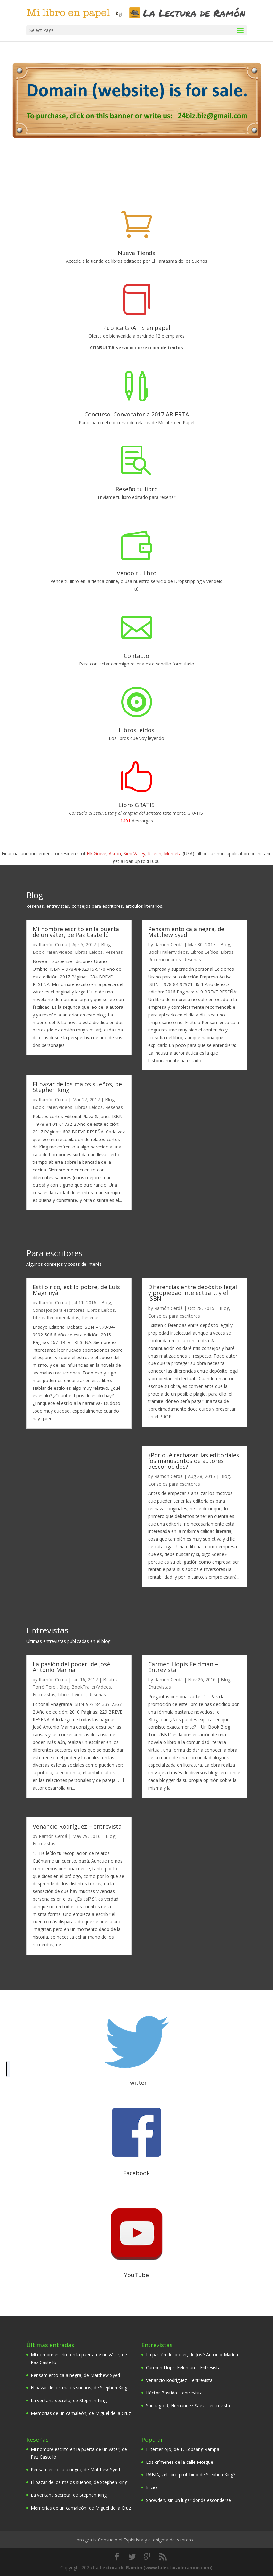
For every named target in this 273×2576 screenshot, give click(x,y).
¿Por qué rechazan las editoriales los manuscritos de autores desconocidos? (193, 1460)
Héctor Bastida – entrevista (174, 2392)
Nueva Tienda (137, 252)
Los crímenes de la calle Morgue (179, 2462)
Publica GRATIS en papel (136, 327)
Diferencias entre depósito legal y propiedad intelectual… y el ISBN (192, 1292)
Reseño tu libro (137, 489)
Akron (115, 853)
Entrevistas (44, 1694)
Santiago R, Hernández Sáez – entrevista (188, 2405)
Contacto (136, 655)
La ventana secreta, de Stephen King (69, 2400)
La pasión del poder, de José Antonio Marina (71, 1666)
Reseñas (114, 952)
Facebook (136, 2172)
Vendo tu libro (137, 573)
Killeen (154, 853)
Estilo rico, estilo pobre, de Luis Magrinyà (76, 1289)
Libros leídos (136, 730)
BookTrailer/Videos (52, 952)
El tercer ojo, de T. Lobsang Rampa (182, 2449)
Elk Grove (96, 853)
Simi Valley (134, 853)
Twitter (136, 2082)
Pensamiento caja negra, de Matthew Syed (186, 931)
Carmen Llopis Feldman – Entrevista (183, 1666)
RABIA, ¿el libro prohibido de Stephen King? (190, 2474)
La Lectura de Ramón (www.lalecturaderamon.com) (153, 2567)
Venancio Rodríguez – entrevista (77, 1826)
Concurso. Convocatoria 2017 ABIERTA (136, 414)
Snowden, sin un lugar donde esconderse (188, 2500)
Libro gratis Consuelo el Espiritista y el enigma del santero (133, 2539)
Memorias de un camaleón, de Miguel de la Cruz (81, 2413)
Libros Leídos (89, 952)
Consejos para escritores (58, 1310)
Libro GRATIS (136, 804)
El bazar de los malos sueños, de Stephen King (77, 1086)
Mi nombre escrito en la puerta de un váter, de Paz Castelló (76, 931)
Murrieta (172, 853)
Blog (106, 944)
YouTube (136, 2274)
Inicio (151, 2487)
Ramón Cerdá (53, 944)
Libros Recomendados (56, 1317)
